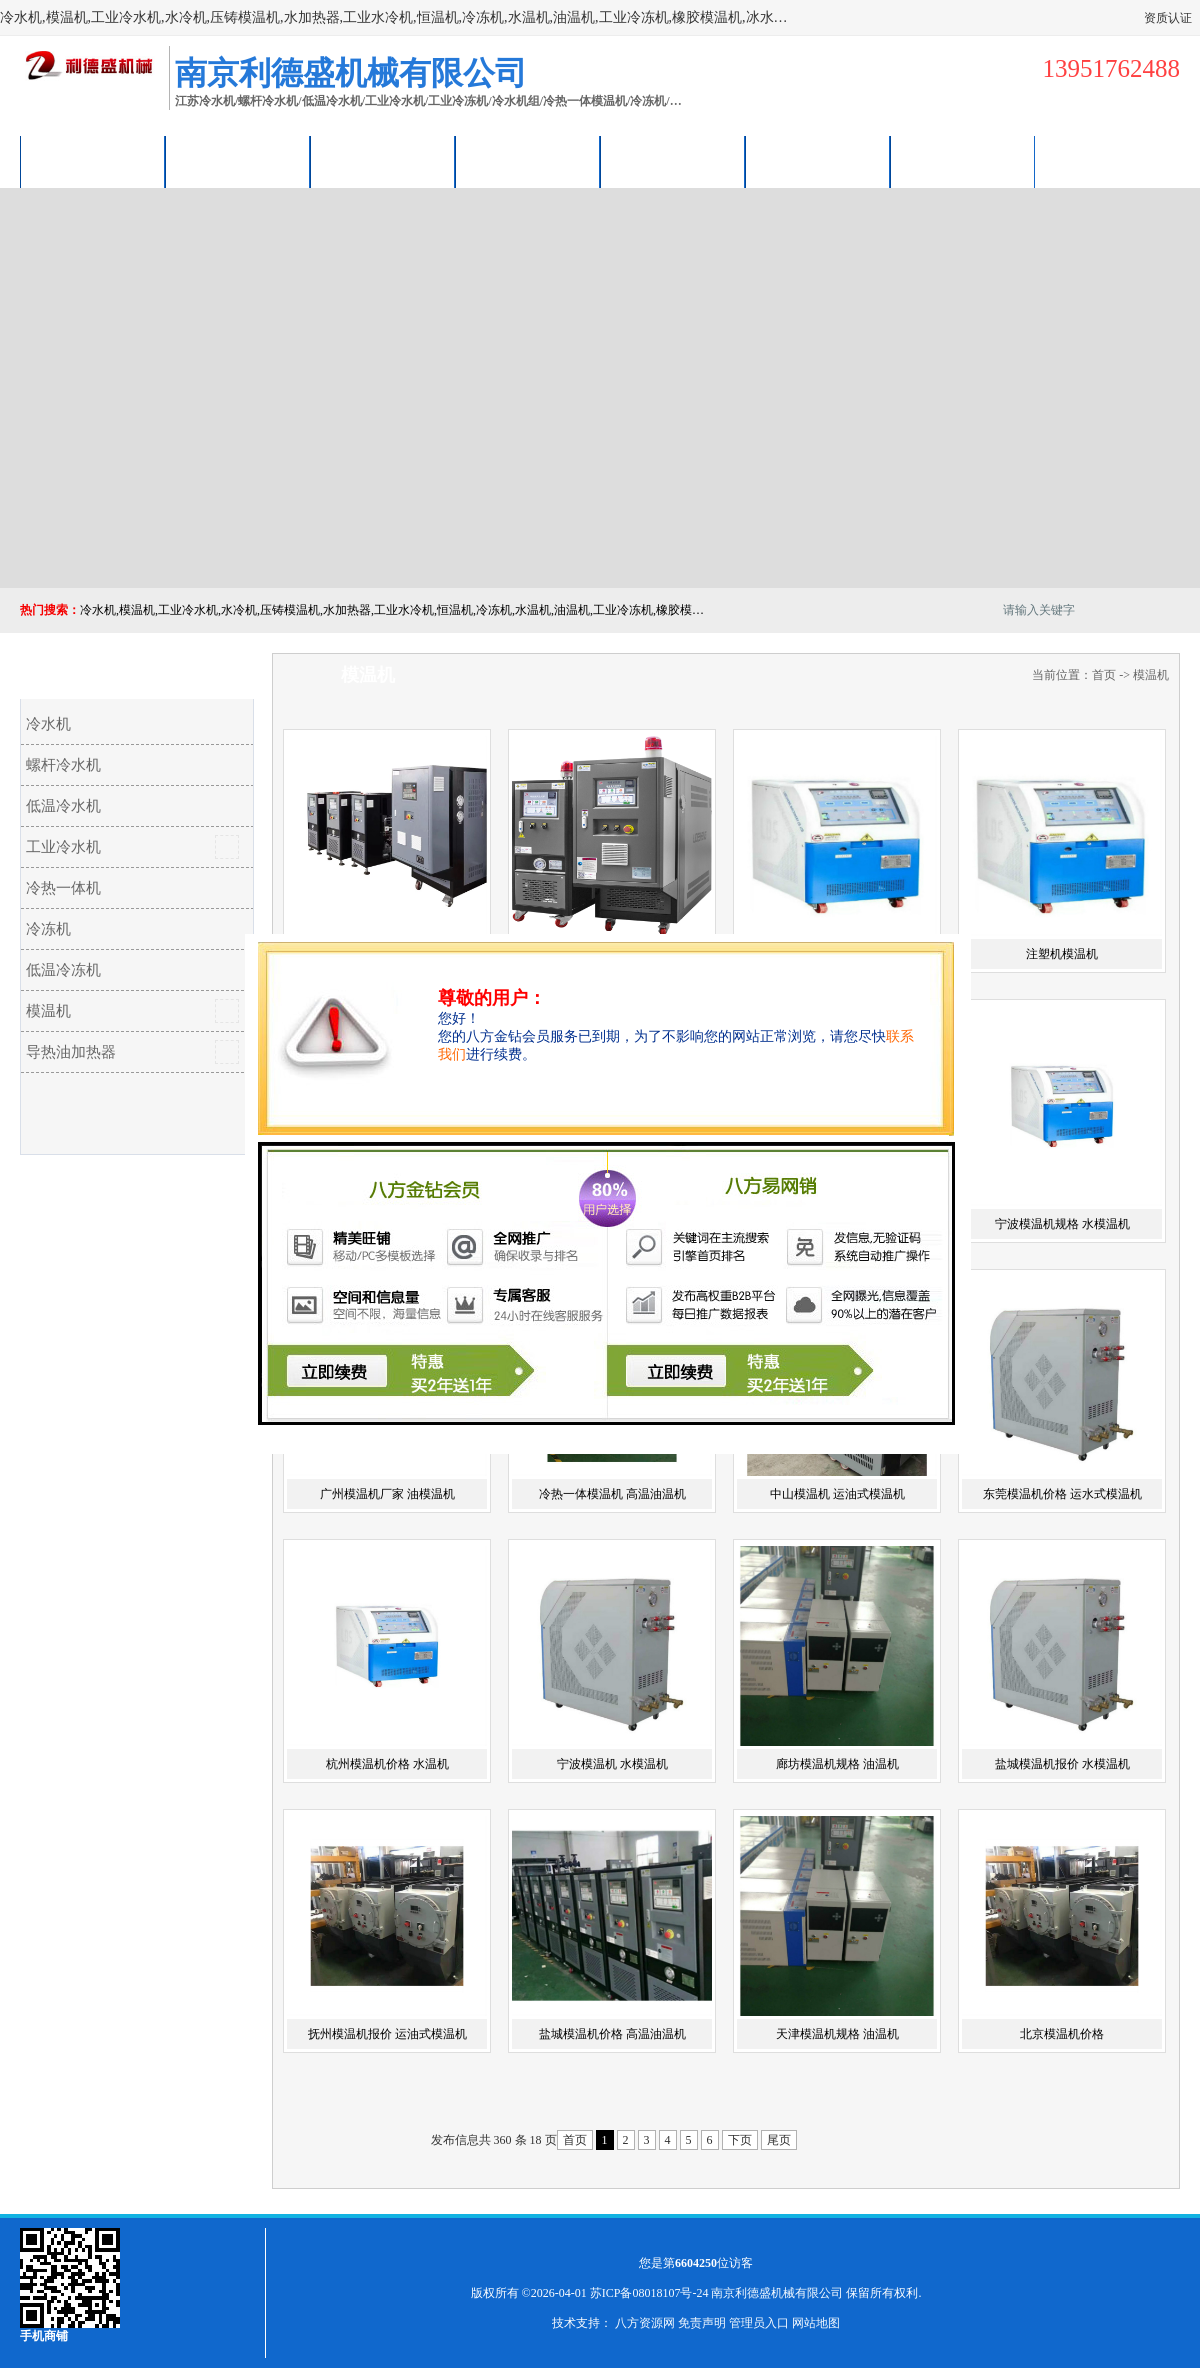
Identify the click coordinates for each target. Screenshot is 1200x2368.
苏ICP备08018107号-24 (649, 2293)
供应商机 (238, 161)
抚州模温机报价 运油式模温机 (387, 2034)
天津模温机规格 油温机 (837, 2034)
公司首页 (93, 161)
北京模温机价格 (1062, 2034)
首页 (1104, 675)
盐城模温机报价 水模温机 (1062, 1764)
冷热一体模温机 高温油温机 (612, 1494)
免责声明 (702, 2323)
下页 (740, 2140)
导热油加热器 (71, 1052)
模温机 (48, 1011)
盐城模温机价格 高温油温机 (612, 2034)
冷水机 (48, 724)
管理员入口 (759, 2323)
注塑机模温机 (1062, 954)
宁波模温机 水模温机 (612, 1764)
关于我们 (528, 161)
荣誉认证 (818, 161)
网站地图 (816, 2323)
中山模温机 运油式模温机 (837, 1494)
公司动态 (673, 161)
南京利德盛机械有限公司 (777, 2293)
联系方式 (963, 161)
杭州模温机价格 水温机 (387, 1764)
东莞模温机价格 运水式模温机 (1062, 1494)
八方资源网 (645, 2323)
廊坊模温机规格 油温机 (837, 1764)
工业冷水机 (63, 847)
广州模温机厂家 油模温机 (387, 1494)
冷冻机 (48, 929)
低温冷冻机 (63, 970)
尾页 (779, 2140)
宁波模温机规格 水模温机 (1062, 1224)
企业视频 (383, 161)
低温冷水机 (63, 806)
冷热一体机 (63, 888)
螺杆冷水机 (63, 765)
